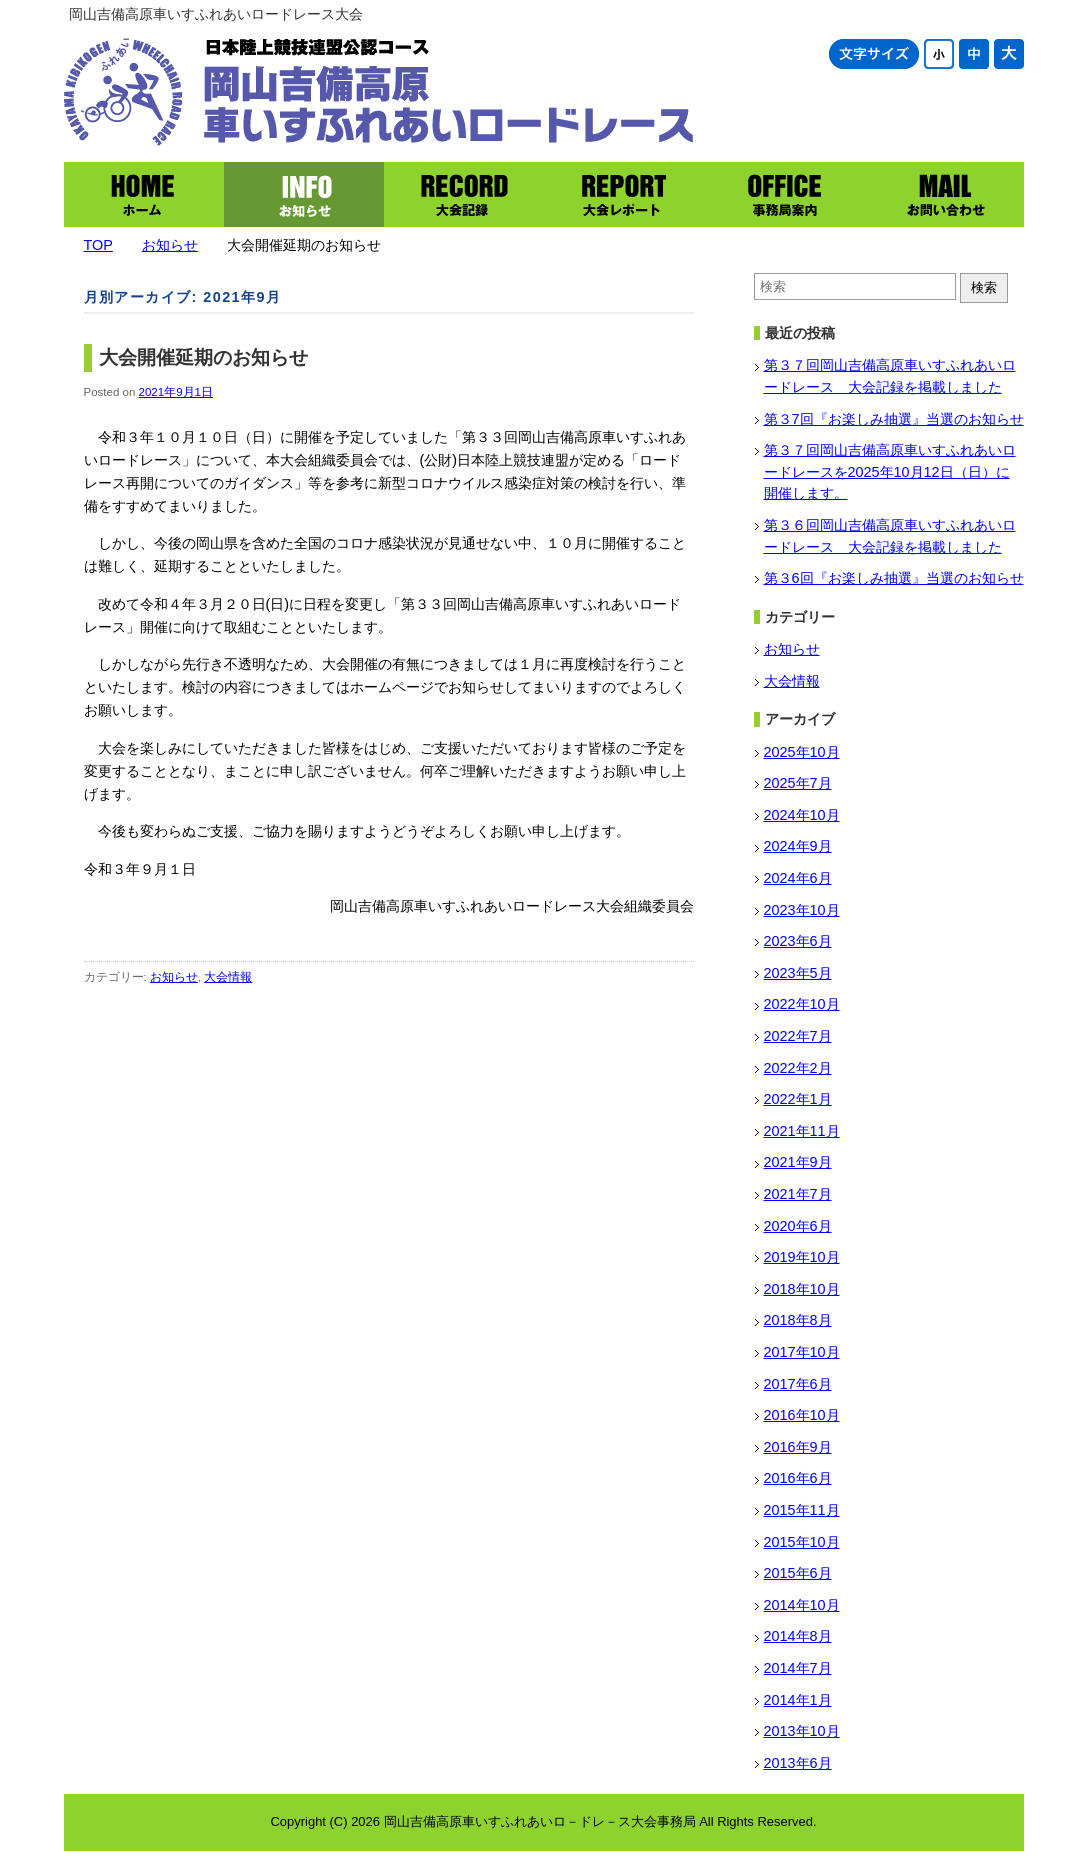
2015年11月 (802, 1510)
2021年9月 (798, 1162)
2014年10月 (802, 1605)
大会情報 (228, 977)
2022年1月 (798, 1099)
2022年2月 (798, 1068)
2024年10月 (802, 815)
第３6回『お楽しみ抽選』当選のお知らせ (894, 578)
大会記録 (464, 194)
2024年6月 (798, 878)
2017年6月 (798, 1384)
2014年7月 (798, 1668)
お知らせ (304, 194)
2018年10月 (802, 1289)
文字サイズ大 (1009, 54)
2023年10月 (802, 910)
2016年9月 (798, 1447)
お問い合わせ (944, 194)
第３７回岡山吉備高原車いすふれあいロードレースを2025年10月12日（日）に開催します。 (890, 471)
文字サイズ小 (939, 54)
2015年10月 (802, 1542)
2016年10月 (802, 1415)
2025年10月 (802, 752)
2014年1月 (798, 1700)
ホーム (144, 194)
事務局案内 (784, 194)
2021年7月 (798, 1194)
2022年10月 (802, 1004)
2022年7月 (798, 1036)
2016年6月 (798, 1478)
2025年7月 (798, 783)
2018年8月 (798, 1320)
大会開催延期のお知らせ (203, 357)
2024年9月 (798, 846)
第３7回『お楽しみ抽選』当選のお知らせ (894, 419)
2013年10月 (802, 1731)
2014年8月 (798, 1636)
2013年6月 (798, 1763)
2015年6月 (798, 1573)
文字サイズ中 (974, 54)
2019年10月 (802, 1257)
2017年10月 (802, 1352)
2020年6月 (798, 1226)
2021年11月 (802, 1131)
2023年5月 (798, 973)
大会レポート (624, 194)
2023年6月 (798, 941)
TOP (98, 245)
